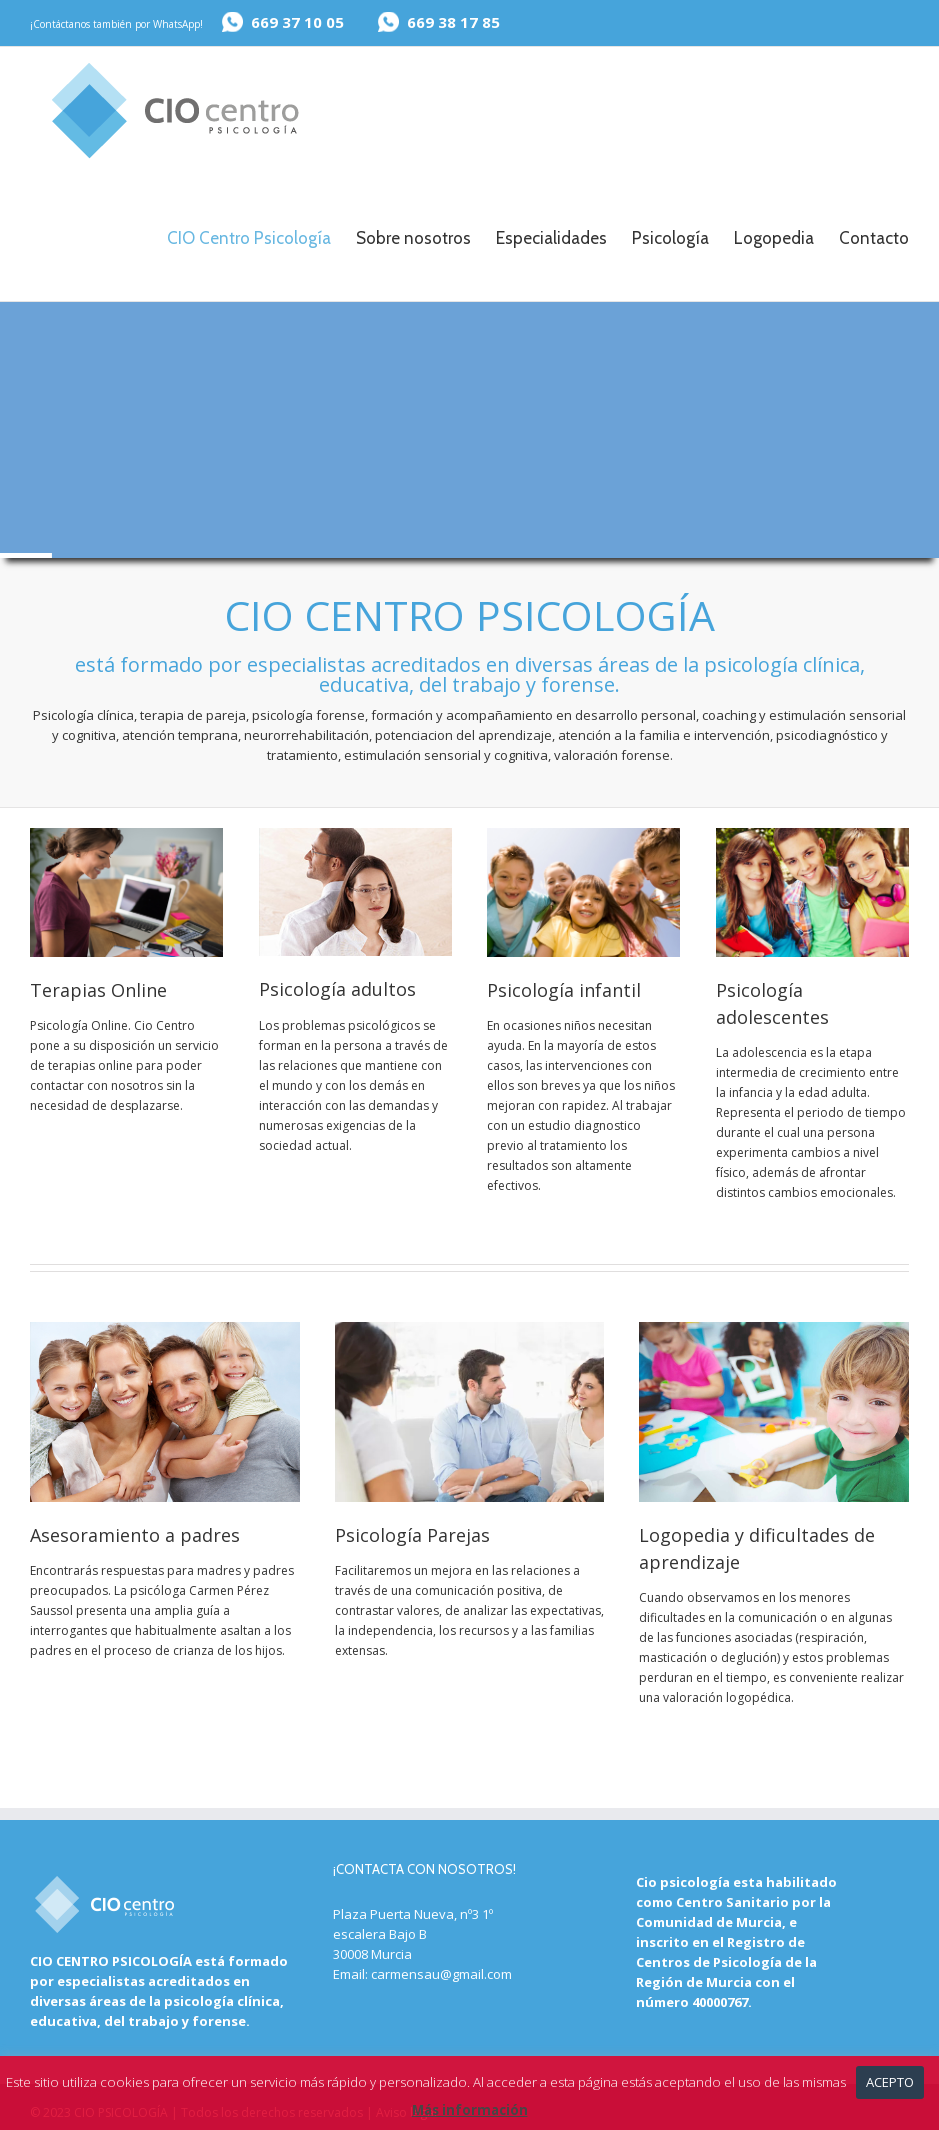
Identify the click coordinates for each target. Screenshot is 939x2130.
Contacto (874, 238)
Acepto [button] (890, 2082)
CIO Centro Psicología (249, 238)
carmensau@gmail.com (441, 1973)
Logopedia (774, 238)
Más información (470, 2110)
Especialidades (551, 238)
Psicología (670, 238)
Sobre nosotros (413, 238)
